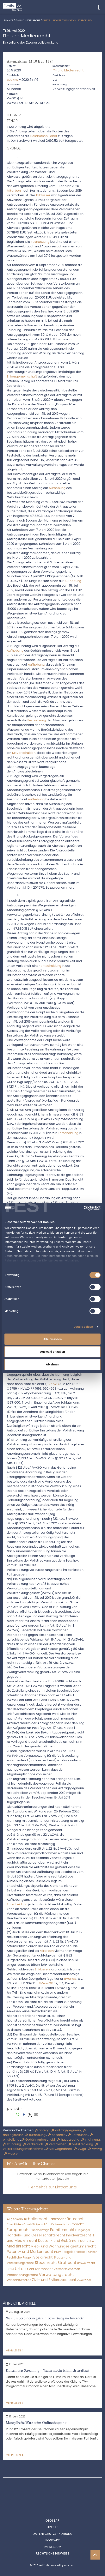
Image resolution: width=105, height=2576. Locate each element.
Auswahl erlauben (52, 1351)
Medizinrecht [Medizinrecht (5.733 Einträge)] (18, 2246)
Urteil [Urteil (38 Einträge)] (10, 2269)
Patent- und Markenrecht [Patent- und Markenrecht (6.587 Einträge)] (30, 2251)
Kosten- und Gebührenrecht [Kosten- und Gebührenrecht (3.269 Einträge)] (63, 2240)
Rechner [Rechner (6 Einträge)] (91, 2252)
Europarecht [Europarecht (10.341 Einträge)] (18, 2229)
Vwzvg (95, 2149)
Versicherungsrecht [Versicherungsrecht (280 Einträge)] (22, 2275)
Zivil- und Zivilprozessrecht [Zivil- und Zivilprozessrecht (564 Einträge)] (54, 2279)
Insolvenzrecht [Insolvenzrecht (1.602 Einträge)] (78, 2235)
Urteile (52, 2509)
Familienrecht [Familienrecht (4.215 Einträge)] (62, 2229)
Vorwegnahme (59, 2149)
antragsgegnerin (66, 2130)
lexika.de (8, 20)
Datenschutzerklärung (53, 2516)
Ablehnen (52, 1364)
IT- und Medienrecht (27, 20)
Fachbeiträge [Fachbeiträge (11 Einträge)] (40, 2230)
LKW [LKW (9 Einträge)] (91, 2241)
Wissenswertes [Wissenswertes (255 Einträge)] (19, 2280)
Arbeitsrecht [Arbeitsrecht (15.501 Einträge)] (36, 2219)
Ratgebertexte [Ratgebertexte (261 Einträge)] (73, 2252)
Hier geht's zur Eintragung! (52, 2187)
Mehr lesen (14, 2350)
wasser (11, 2153)
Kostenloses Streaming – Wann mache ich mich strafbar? (48, 2370)
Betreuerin (78, 2135)
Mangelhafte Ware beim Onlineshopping (36, 2422)
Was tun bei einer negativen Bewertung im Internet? (45, 2317)
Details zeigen (83, 1326)
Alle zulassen (52, 1339)
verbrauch (33, 2144)
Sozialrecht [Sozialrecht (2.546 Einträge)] (43, 2257)
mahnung (91, 2139)
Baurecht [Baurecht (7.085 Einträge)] (75, 2219)
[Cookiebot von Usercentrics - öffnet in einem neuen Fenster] (84, 1208)
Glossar (52, 2503)
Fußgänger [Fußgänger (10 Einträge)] (82, 2230)
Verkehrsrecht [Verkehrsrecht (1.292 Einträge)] (41, 2268)
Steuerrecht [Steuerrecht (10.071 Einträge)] (46, 2262)
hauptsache (68, 2139)
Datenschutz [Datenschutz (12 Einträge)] (60, 2224)
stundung (12, 2144)
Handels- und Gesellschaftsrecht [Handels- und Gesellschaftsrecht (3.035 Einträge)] (36, 2235)
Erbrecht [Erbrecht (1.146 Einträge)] (77, 2224)
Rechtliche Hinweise (52, 2536)
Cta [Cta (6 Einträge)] (48, 2224)
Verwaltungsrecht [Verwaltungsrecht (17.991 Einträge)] (56, 2274)
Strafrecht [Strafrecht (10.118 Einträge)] (67, 2262)
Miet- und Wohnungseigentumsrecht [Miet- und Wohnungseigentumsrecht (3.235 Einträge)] (63, 2246)
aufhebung (35, 2135)
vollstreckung (81, 2144)
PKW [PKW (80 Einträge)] (57, 2252)
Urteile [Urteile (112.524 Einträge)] (21, 2268)
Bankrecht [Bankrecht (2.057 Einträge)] (57, 2218)
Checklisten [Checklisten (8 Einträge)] (15, 2224)
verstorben (56, 2144)
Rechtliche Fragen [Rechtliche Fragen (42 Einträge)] (20, 2257)
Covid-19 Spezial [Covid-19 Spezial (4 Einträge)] (34, 2224)
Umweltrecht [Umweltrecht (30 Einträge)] (86, 2263)
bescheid (57, 2135)
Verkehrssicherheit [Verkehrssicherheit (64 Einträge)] (67, 2269)
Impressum (52, 2529)
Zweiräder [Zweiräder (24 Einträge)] (84, 2280)
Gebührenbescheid (39, 2139)
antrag (42, 2130)
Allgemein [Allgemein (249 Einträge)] (15, 2219)
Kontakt (52, 2523)
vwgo (80, 2149)
